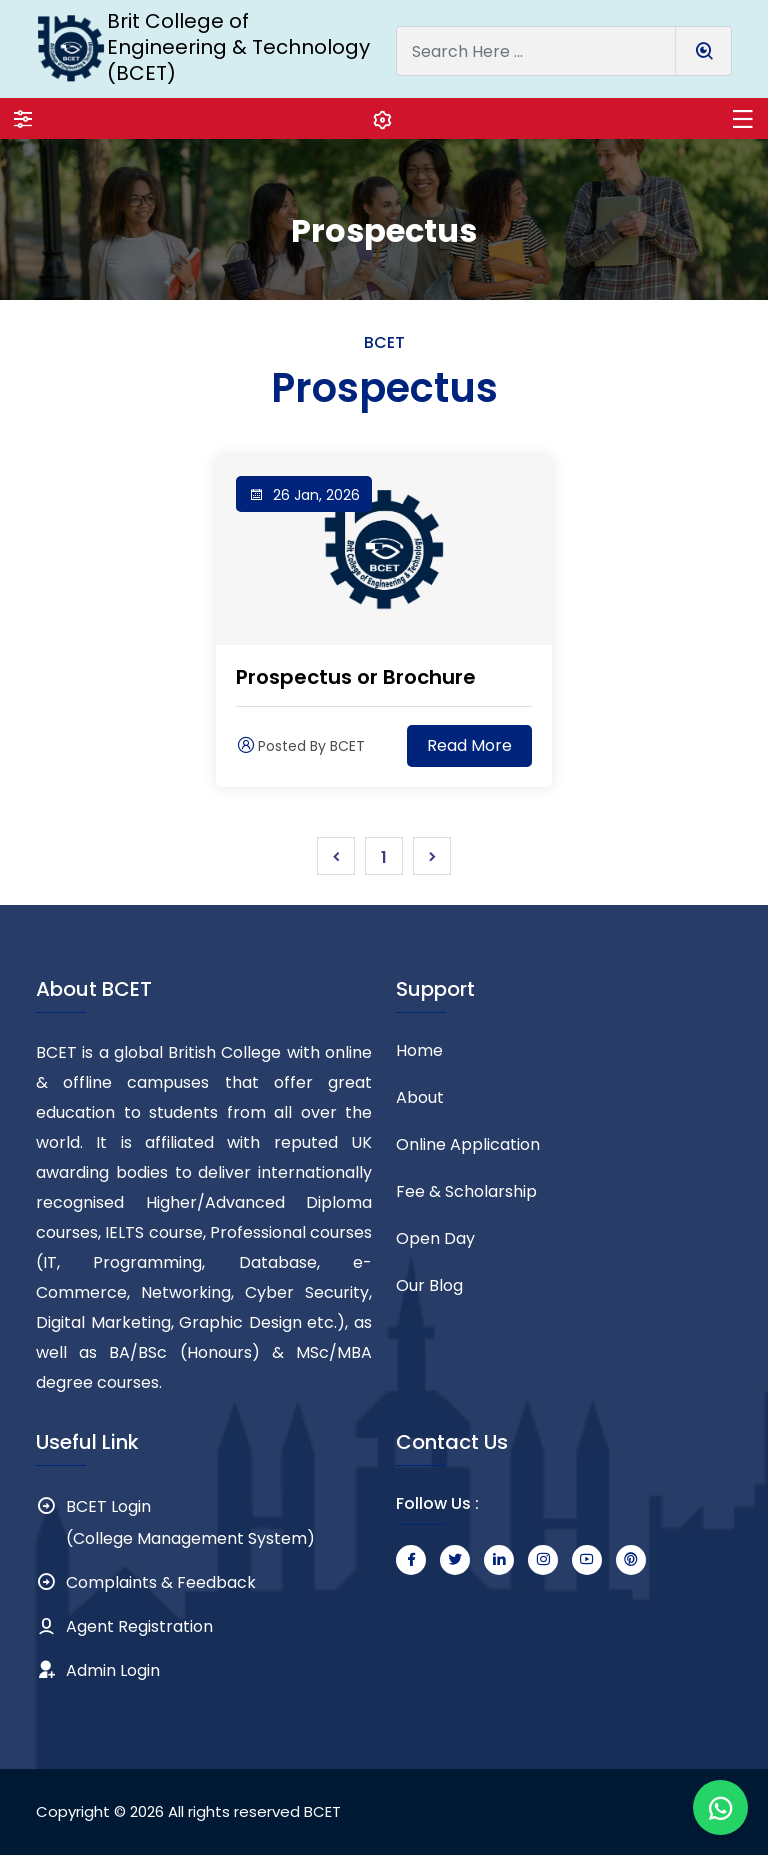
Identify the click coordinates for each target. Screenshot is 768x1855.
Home (419, 1050)
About (420, 1097)
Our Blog (429, 1285)
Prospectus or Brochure (356, 677)
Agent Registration (139, 1626)
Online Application (468, 1144)
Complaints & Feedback (161, 1582)
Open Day (435, 1238)
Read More (469, 745)
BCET (322, 1811)
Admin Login (113, 1670)
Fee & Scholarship (466, 1191)
